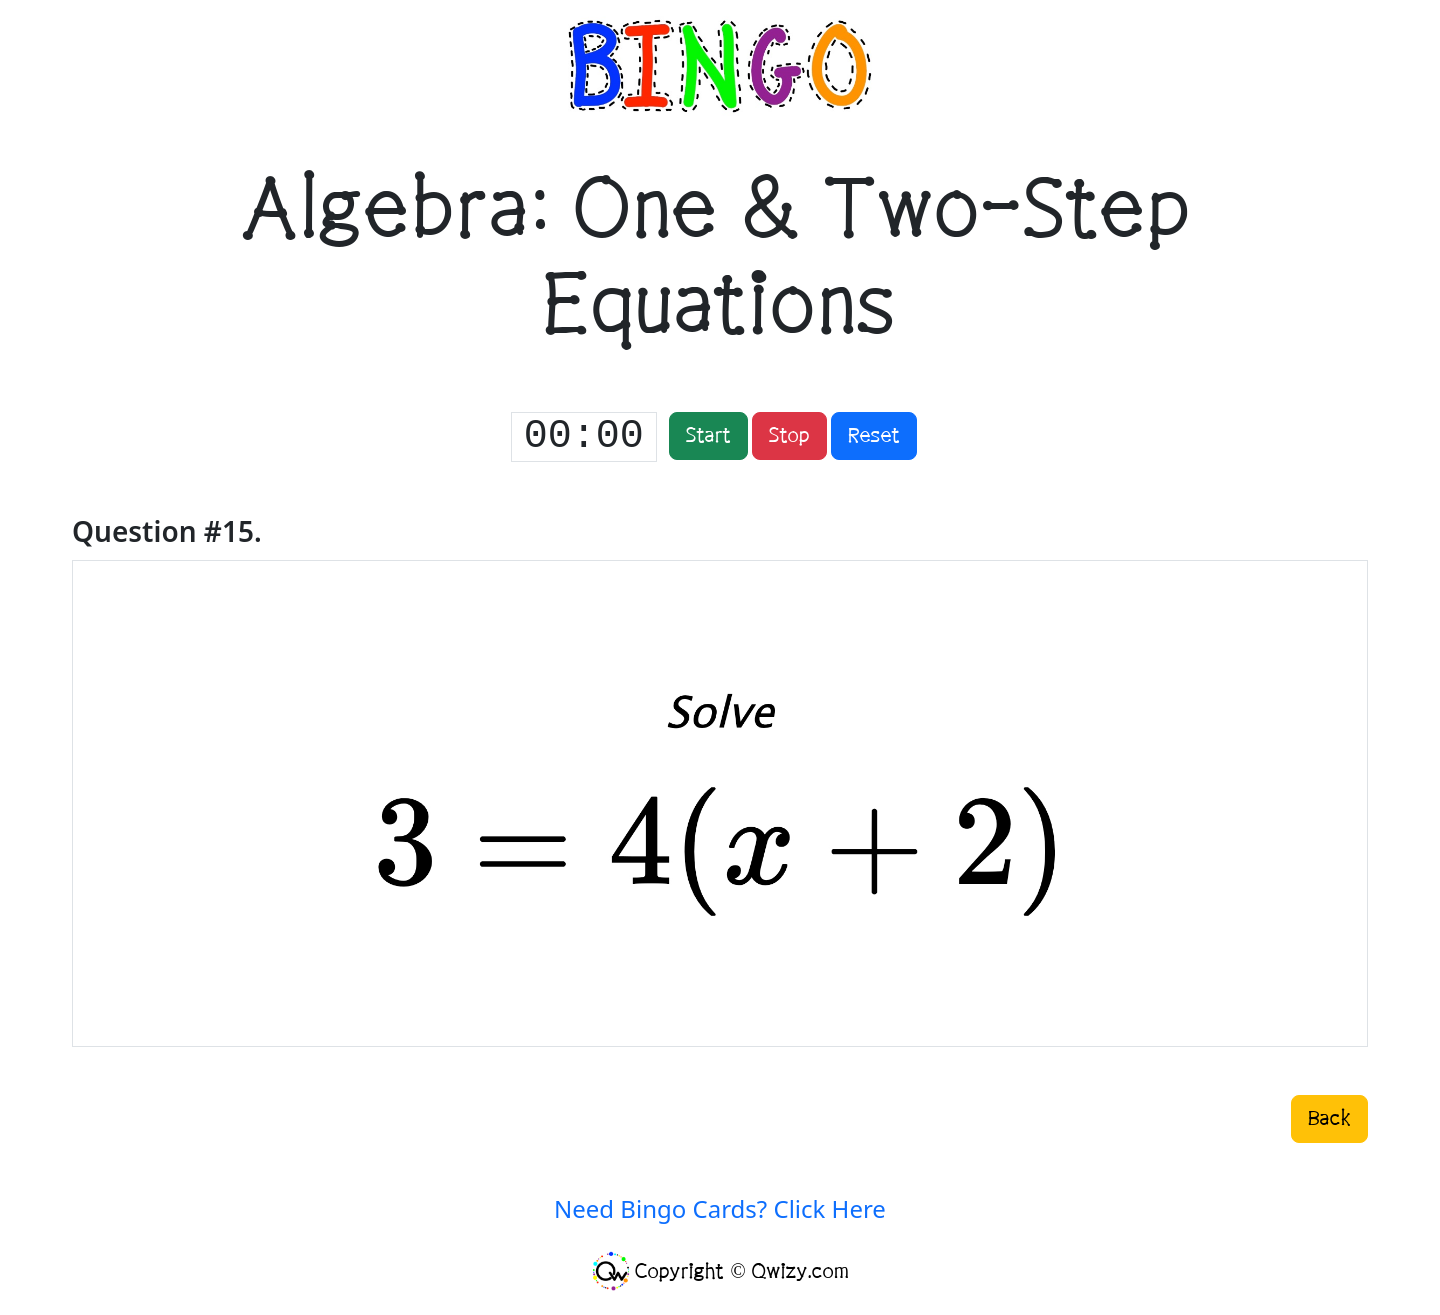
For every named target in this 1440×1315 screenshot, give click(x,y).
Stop (789, 436)
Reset (874, 436)
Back (1329, 1119)
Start (708, 436)
